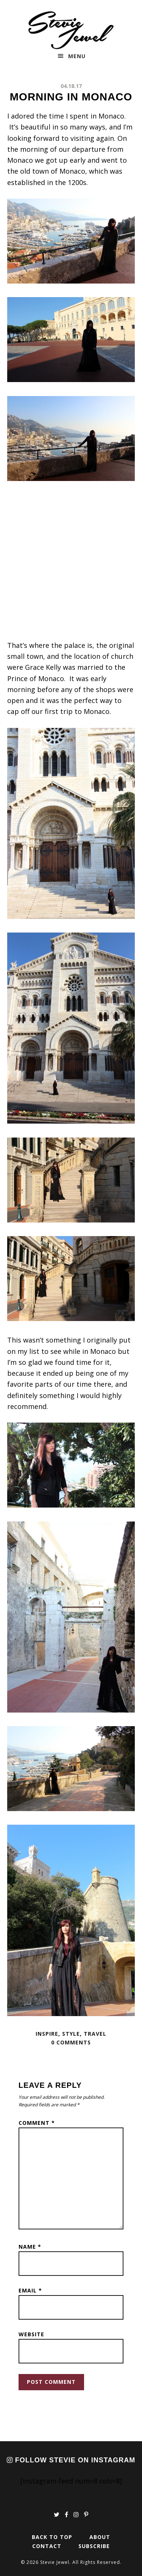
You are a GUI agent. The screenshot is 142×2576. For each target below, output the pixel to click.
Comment (37, 2122)
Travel (95, 2033)
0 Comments (71, 2042)
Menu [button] (77, 56)
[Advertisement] (71, 565)
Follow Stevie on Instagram (71, 2460)
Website (31, 2334)
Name (30, 2246)
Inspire (47, 2033)
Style (71, 2033)
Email (30, 2290)
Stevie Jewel (71, 30)
